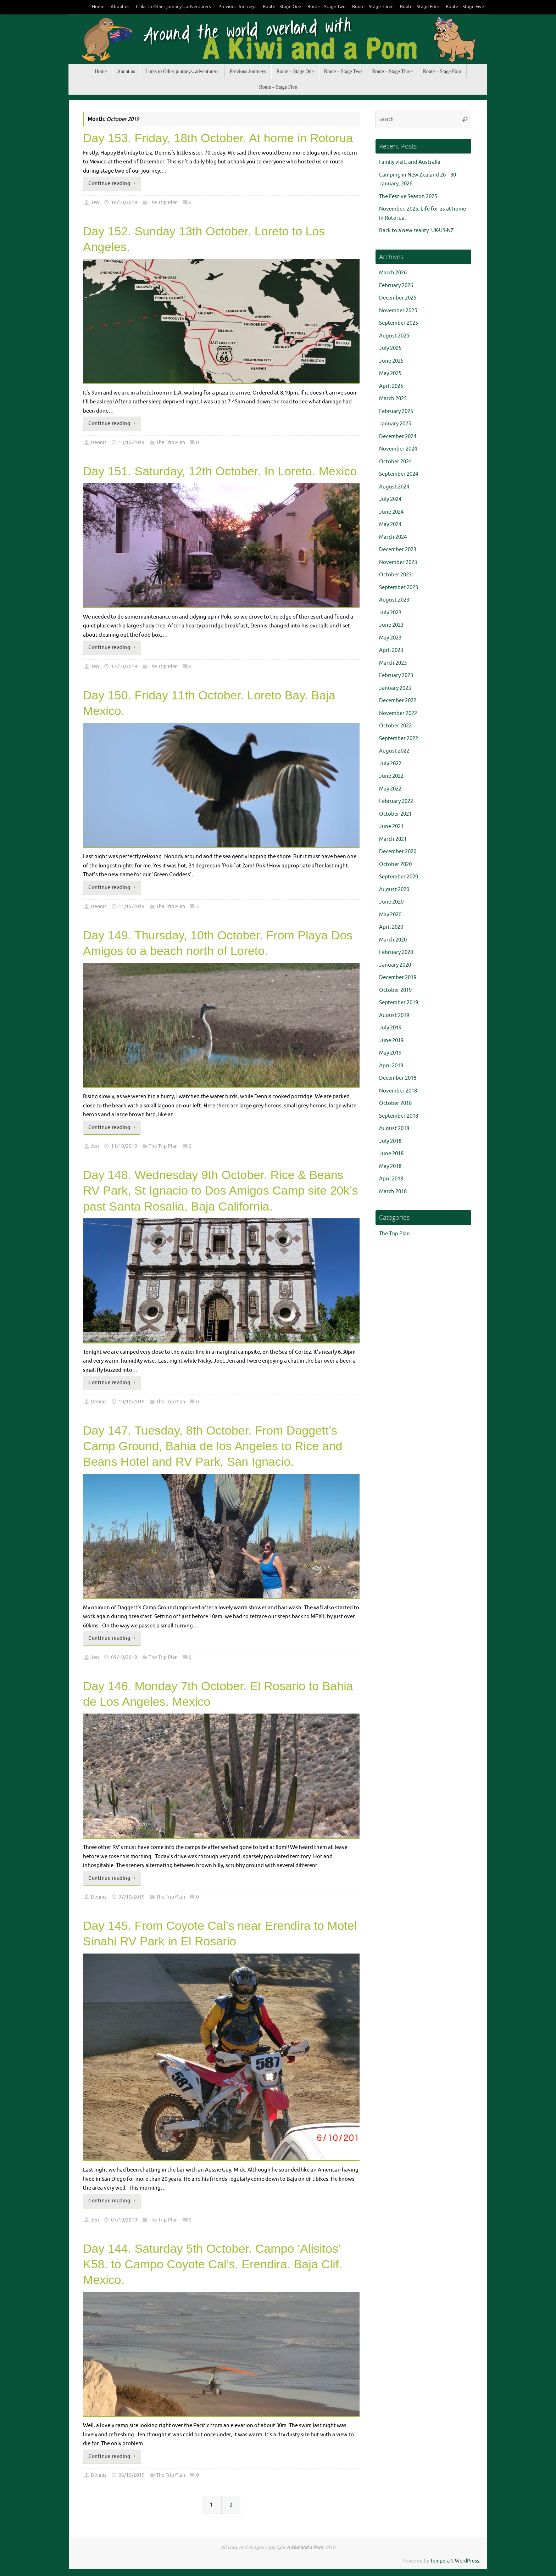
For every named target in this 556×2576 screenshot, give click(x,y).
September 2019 (398, 1002)
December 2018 (397, 1078)
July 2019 (390, 1027)
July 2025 (390, 348)
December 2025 (397, 298)
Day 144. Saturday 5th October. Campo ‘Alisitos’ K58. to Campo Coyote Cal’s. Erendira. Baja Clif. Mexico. (212, 2264)
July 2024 (390, 499)
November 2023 (398, 562)
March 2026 (393, 272)
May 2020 (390, 914)
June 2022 (391, 776)
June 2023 (391, 625)
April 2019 (391, 1065)
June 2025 (391, 361)
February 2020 (396, 952)
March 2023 (393, 663)
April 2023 (391, 650)
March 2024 (393, 537)
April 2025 (391, 386)
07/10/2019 (131, 1897)
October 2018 (395, 1103)
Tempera (440, 2561)
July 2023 (390, 612)
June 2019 (391, 1040)
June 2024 (391, 512)
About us (120, 7)
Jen (95, 203)
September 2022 (398, 738)
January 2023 (395, 688)
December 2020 (397, 851)
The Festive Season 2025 (408, 196)
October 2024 (395, 461)
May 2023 (390, 638)
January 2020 (395, 965)
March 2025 (393, 398)
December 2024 (397, 436)
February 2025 (396, 411)
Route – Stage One (282, 7)
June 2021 (391, 826)
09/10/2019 (124, 1657)
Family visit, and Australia (409, 162)
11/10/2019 (131, 907)
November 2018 (398, 1091)
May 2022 (390, 789)
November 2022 (398, 713)
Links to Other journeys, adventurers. (174, 7)
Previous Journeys (237, 7)
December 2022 (397, 700)
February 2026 (396, 285)
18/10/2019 (124, 203)
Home (98, 7)
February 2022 (396, 801)
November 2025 (398, 310)
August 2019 (394, 1015)
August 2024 (394, 487)
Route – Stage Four (419, 7)
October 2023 (395, 574)
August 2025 (394, 336)
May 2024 (390, 524)
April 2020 (391, 927)
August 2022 (394, 751)
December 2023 (397, 549)
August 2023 (394, 600)
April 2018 (391, 1178)
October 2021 (395, 814)
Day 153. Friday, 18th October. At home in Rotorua (218, 138)
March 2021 (393, 839)
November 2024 (398, 449)
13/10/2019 (131, 443)
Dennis (98, 443)
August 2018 (394, 1128)
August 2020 (394, 889)
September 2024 (398, 474)
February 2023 (396, 675)
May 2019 (390, 1053)
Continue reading (113, 183)
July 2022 (390, 763)
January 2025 (395, 423)
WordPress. (467, 2561)
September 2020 (398, 876)
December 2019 (397, 977)
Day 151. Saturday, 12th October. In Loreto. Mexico (220, 471)
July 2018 (390, 1141)
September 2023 (398, 587)
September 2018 (398, 1116)
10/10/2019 (131, 1402)
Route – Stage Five (465, 7)
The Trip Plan (163, 203)
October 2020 (395, 864)
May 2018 (390, 1166)
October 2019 (395, 990)
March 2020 (393, 940)
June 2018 (391, 1153)
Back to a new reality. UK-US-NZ (416, 230)
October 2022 (395, 725)
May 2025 (390, 373)
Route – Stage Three (373, 7)
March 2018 (393, 1191)
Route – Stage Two (326, 7)
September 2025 (398, 323)
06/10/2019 (131, 2475)
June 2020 (391, 902)
